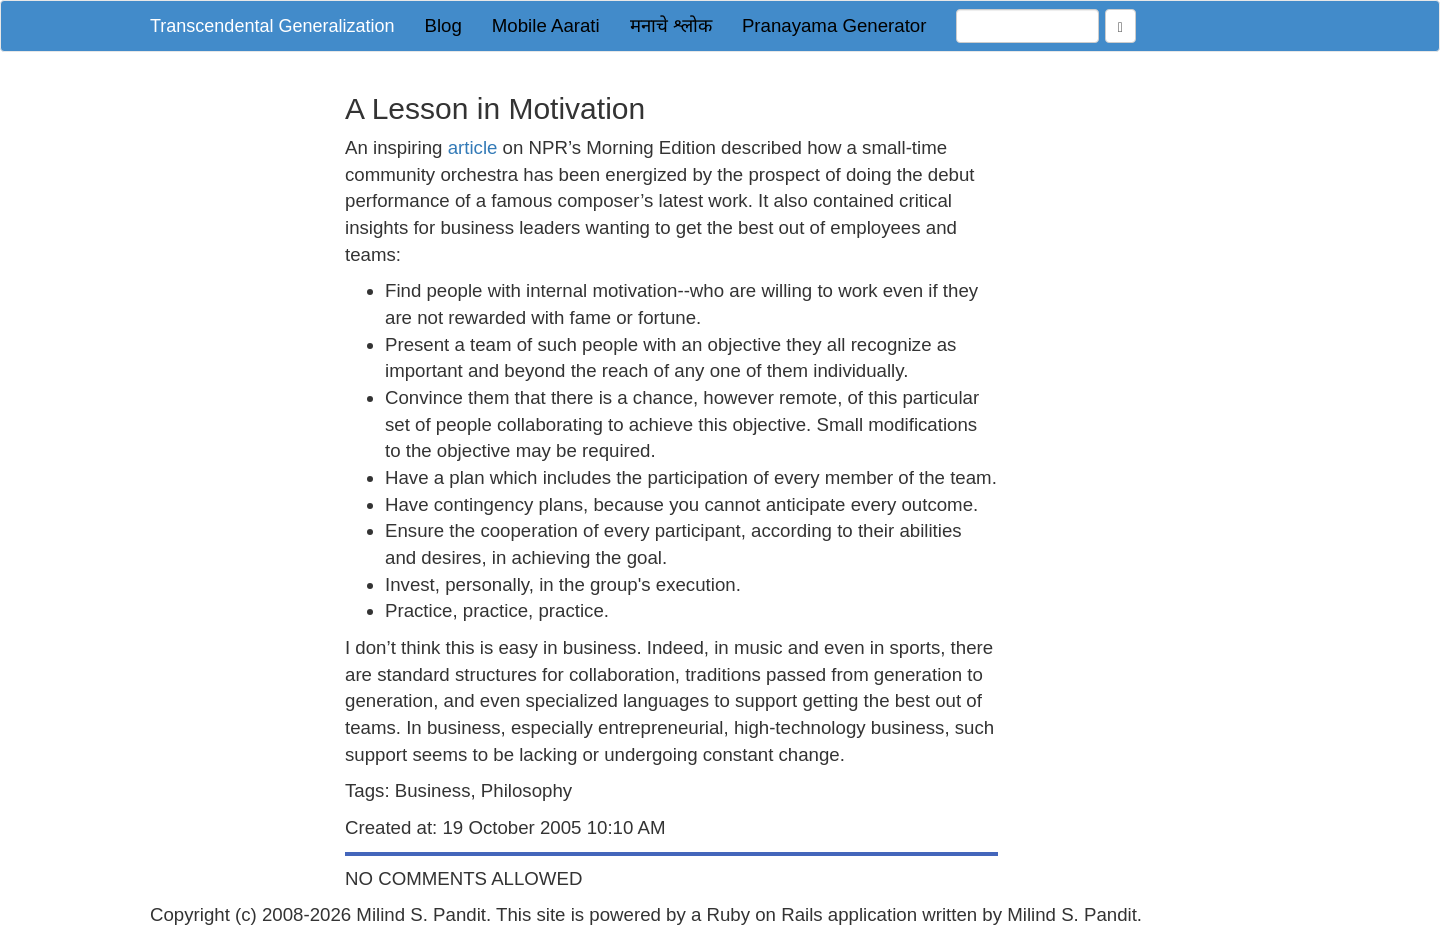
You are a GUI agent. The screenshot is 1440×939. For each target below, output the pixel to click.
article (473, 147)
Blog (442, 25)
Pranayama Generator (834, 25)
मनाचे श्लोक (671, 25)
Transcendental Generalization (272, 26)
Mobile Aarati (546, 25)
